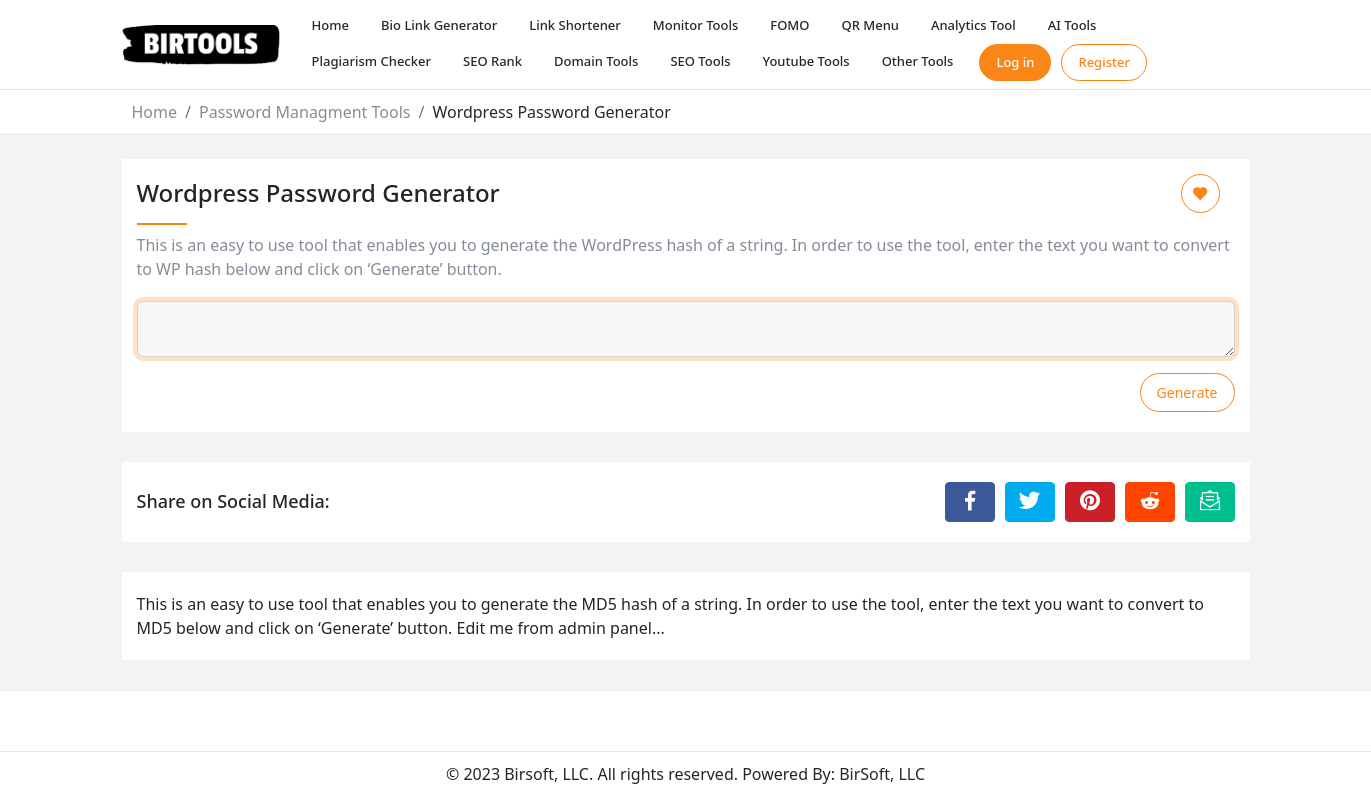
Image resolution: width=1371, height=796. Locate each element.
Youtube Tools (805, 61)
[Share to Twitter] (1030, 502)
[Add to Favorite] (1200, 193)
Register (1104, 62)
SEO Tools (700, 61)
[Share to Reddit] (1150, 502)
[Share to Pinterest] (1090, 502)
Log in (1015, 62)
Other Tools (918, 61)
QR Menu (870, 25)
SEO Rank (492, 61)
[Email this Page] (1210, 502)
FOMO (789, 25)
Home (330, 25)
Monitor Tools (695, 25)
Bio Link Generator (439, 25)
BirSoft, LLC (882, 774)
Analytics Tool (973, 25)
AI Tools (1072, 25)
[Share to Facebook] (970, 502)
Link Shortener (575, 25)
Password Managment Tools (304, 112)
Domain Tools (596, 61)
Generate (1187, 392)
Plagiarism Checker (371, 61)
